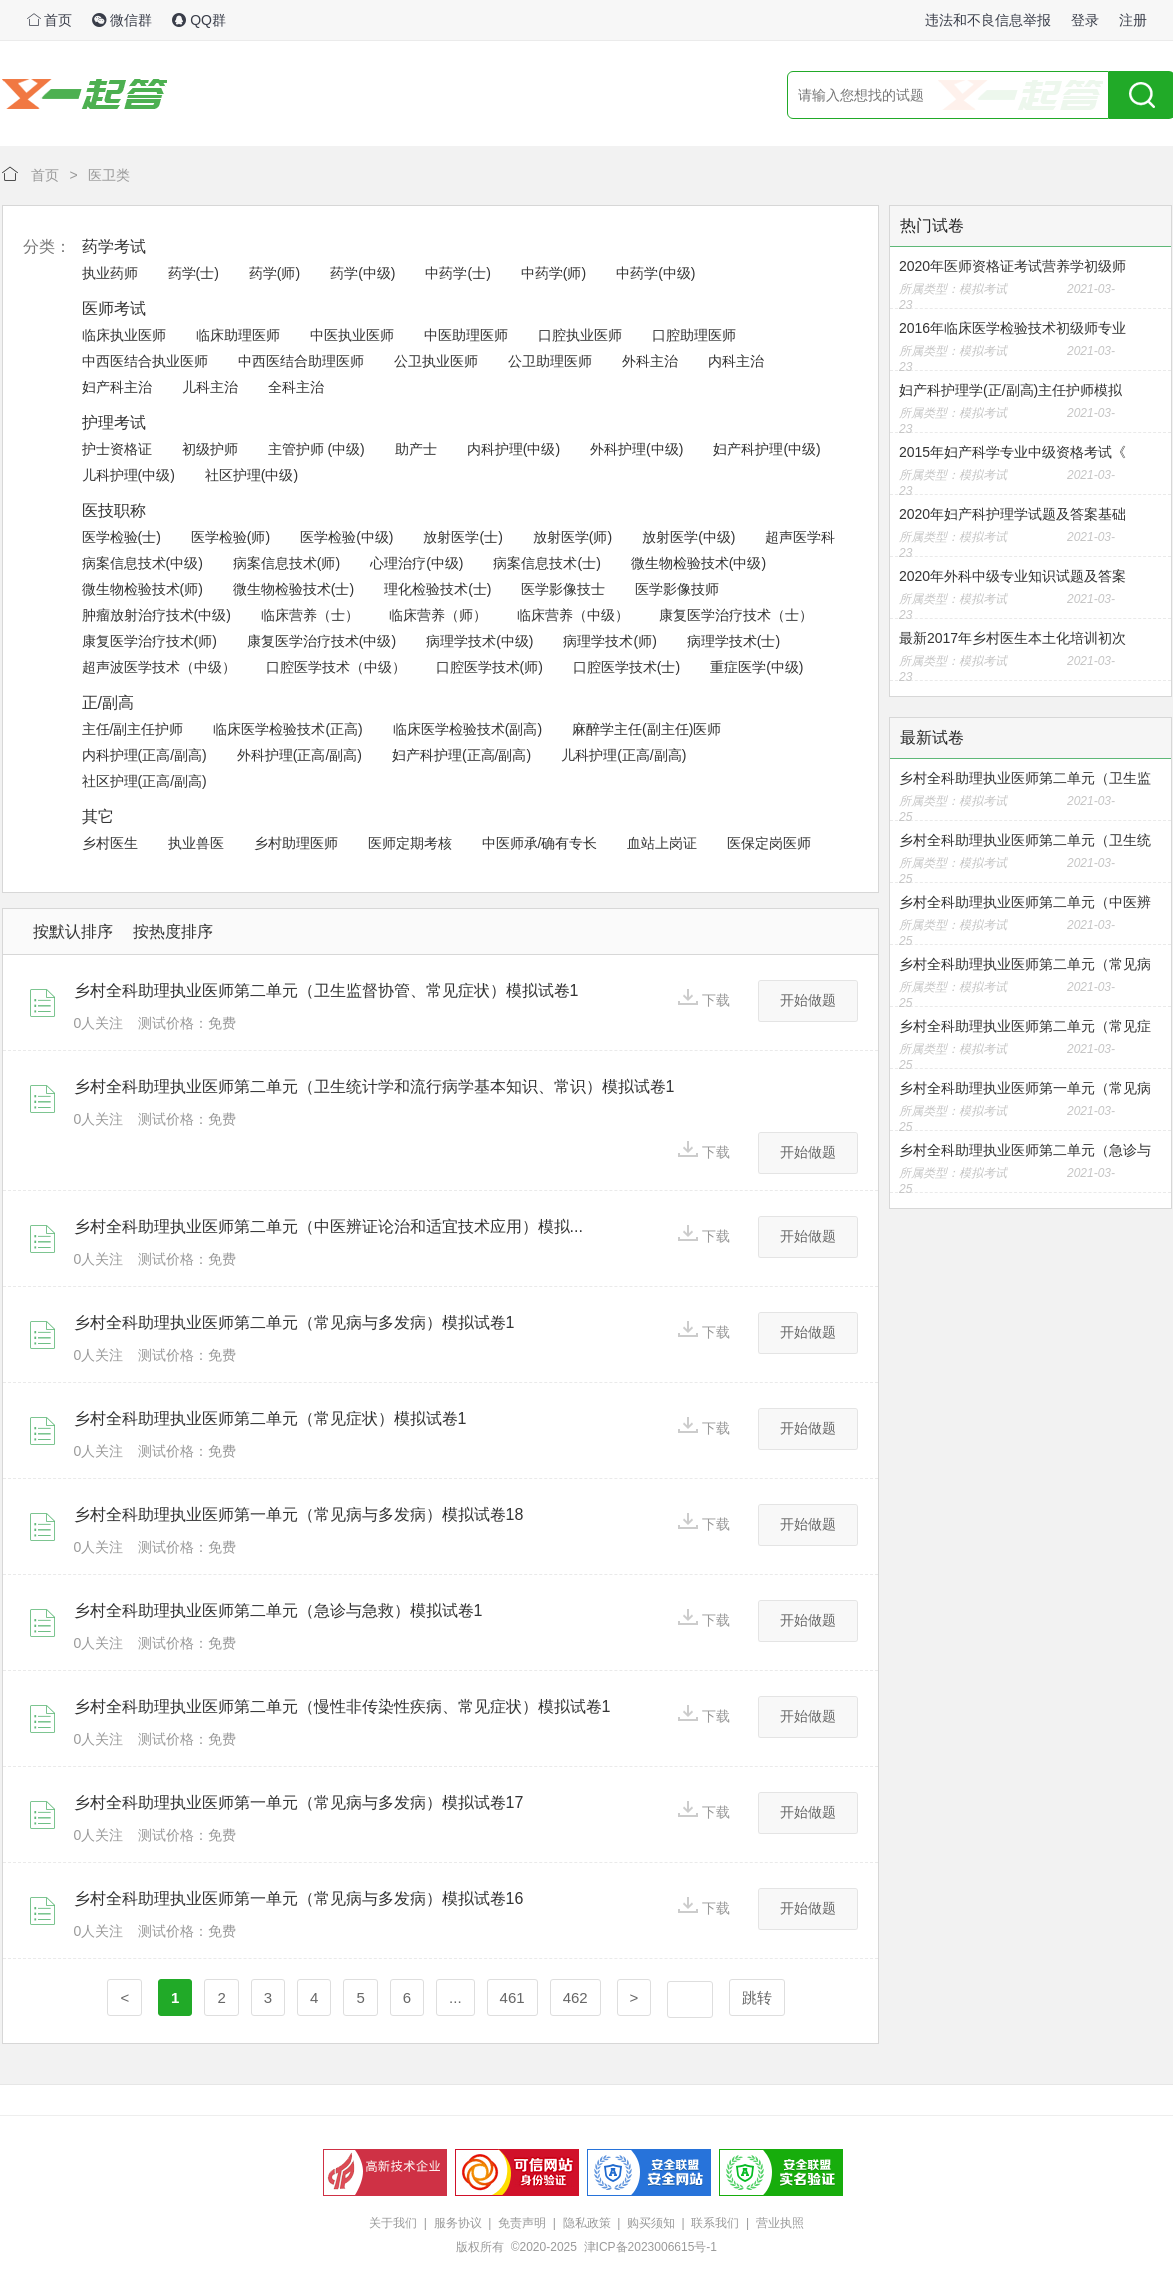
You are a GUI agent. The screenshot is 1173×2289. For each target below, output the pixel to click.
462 (575, 1997)
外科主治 (650, 361)
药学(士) (193, 273)
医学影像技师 (677, 589)
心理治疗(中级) (416, 563)
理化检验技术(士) (437, 589)
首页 (50, 20)
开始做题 (808, 1000)
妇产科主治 (117, 387)
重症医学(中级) (756, 667)
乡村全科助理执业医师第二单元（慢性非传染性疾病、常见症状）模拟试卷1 (342, 1706)
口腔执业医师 (580, 335)
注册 (1133, 20)
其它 (98, 816)
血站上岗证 (662, 843)
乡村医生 (110, 843)
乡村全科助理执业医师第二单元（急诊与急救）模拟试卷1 (278, 1610)
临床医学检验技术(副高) (467, 729)
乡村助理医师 (296, 843)
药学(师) (274, 273)
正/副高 (108, 702)
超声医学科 (800, 537)
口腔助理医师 (694, 335)
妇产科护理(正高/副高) (461, 755)
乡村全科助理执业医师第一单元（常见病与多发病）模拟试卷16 (299, 1898)
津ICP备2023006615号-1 (650, 2247)
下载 (704, 998)
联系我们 (715, 2223)
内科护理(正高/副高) (144, 755)
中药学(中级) (655, 273)
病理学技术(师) (609, 641)
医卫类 (109, 175)
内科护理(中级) (513, 449)
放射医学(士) (462, 537)
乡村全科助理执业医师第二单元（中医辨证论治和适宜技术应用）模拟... (328, 1226)
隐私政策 (587, 2223)
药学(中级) (362, 273)
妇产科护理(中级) (766, 449)
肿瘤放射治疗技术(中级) (156, 615)
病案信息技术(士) (546, 563)
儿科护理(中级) (128, 475)
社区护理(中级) (251, 475)
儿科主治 (210, 387)
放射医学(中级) (688, 537)
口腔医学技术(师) (489, 667)
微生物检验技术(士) (293, 589)
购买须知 (651, 2223)
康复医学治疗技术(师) (149, 641)
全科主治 (296, 387)
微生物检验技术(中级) (698, 563)
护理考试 (114, 422)
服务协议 (458, 2223)
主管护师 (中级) (316, 449)
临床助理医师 (238, 335)
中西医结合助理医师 (301, 361)
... (455, 1997)
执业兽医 (196, 843)
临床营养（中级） (573, 615)
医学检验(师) (230, 537)
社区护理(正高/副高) (144, 781)
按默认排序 (73, 931)
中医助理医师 (466, 335)
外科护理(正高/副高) (299, 755)
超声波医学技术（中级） (159, 667)
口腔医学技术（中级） (336, 667)
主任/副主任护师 (133, 729)
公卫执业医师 (436, 361)
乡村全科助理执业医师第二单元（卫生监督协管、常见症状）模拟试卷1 (326, 990)
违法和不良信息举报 (988, 20)
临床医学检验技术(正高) (287, 729)
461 (512, 1997)
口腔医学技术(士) (626, 667)
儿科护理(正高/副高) (623, 755)
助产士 (416, 449)
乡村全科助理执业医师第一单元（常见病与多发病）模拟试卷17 (299, 1802)
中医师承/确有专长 (540, 843)
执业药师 (110, 273)
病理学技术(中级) (479, 641)
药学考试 (114, 246)
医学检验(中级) (346, 537)
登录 (1085, 20)
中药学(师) (553, 273)
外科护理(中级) (636, 449)
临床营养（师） (438, 615)
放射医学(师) (572, 537)
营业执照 (780, 2223)
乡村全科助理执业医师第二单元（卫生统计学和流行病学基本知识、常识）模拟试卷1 (374, 1086)
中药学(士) (457, 273)
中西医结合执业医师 (145, 361)
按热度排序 (173, 931)
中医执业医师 (352, 335)
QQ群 (199, 20)
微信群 (122, 20)
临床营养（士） (310, 615)
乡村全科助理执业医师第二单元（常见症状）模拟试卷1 (270, 1418)
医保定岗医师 (769, 843)
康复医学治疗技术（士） (736, 615)
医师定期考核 (410, 843)
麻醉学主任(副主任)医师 (646, 729)
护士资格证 (117, 449)
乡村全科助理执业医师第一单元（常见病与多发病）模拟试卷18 (299, 1514)
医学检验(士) (121, 537)
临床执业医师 (124, 335)
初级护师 (210, 449)
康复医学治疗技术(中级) (321, 641)
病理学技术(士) (733, 641)
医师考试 (114, 308)
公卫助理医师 (550, 361)
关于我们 (393, 2223)
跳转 (757, 1997)
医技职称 (114, 510)
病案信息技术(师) (286, 563)
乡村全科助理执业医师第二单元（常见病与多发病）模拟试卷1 (294, 1322)
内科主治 (736, 361)
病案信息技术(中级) (142, 563)
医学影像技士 (563, 589)
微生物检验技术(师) (142, 589)
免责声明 (522, 2223)
